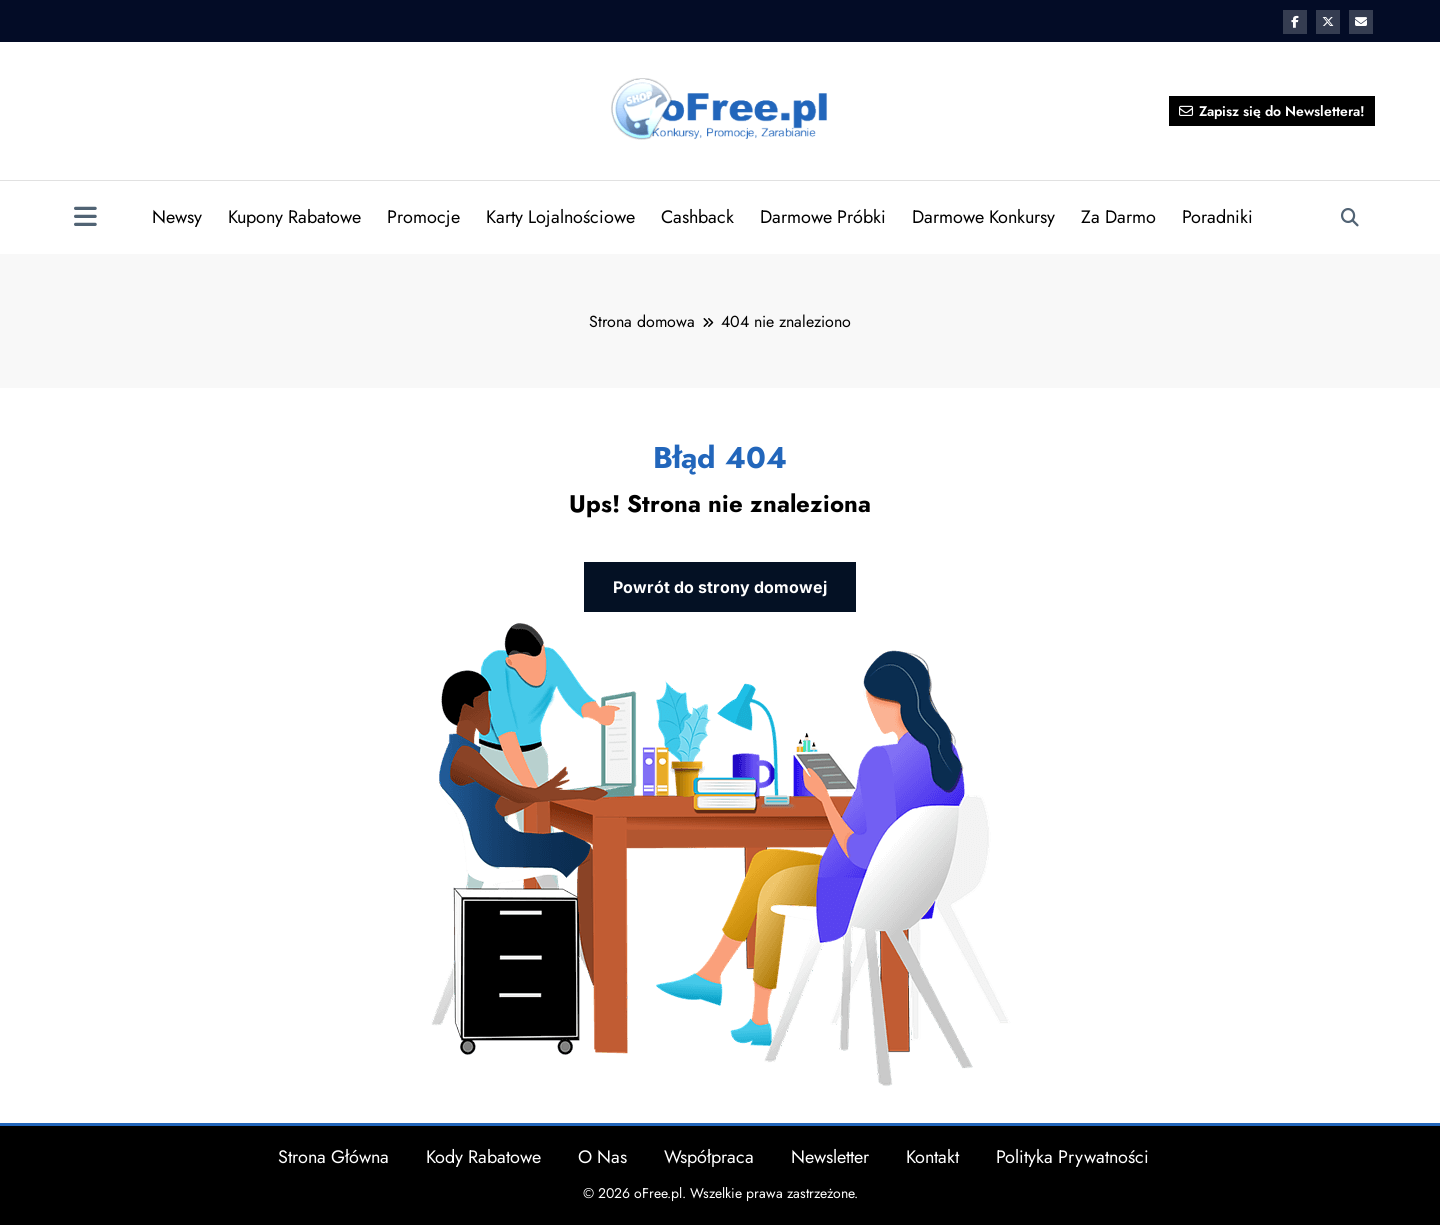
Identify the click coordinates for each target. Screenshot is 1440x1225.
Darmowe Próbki (823, 217)
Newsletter (830, 1156)
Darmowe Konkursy (983, 217)
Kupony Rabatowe (294, 217)
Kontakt (932, 1156)
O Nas (602, 1156)
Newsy (177, 217)
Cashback (697, 217)
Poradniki (1217, 217)
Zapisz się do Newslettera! (1272, 111)
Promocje (423, 217)
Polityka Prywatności (1072, 1156)
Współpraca (709, 1156)
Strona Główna (333, 1156)
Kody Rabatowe (483, 1156)
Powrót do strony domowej (720, 585)
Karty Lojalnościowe (560, 217)
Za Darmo (1118, 217)
